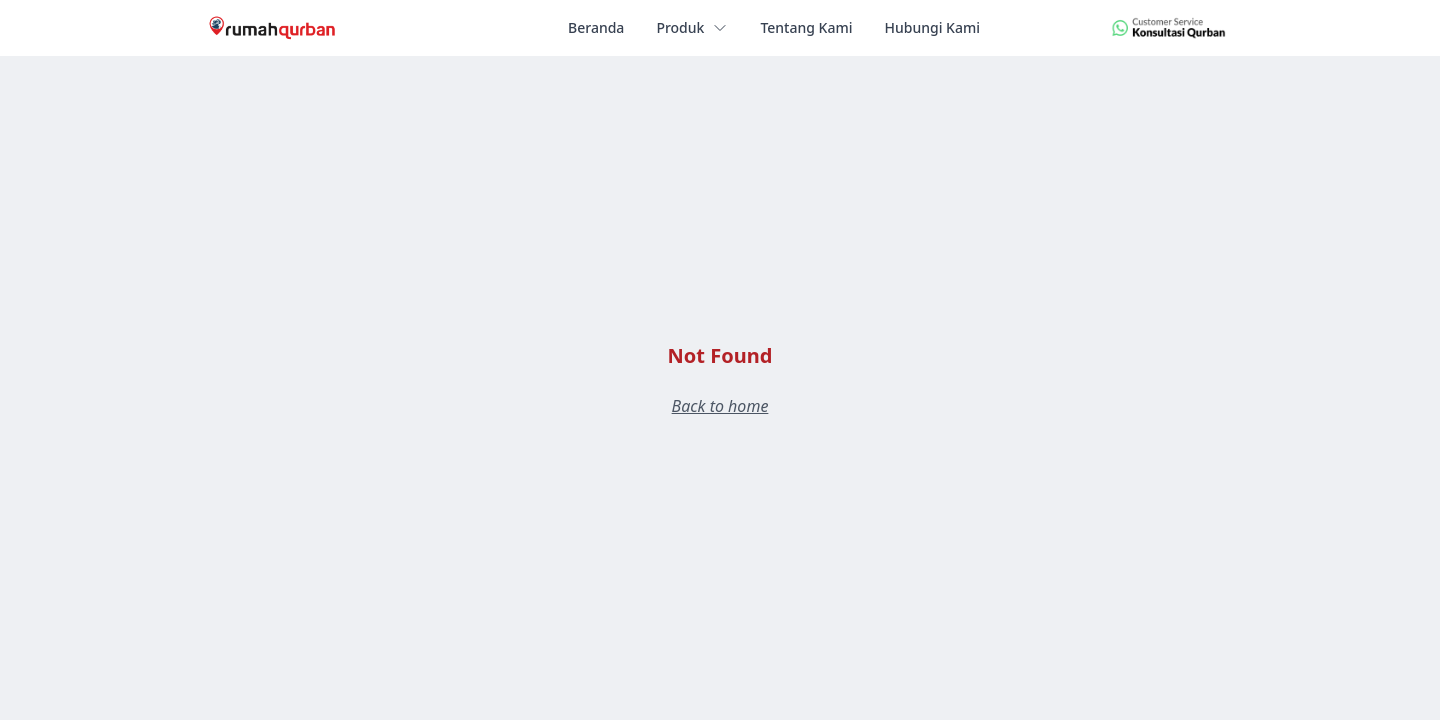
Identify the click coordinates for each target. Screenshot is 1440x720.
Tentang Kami (806, 27)
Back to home (720, 406)
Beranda (596, 27)
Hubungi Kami (931, 27)
